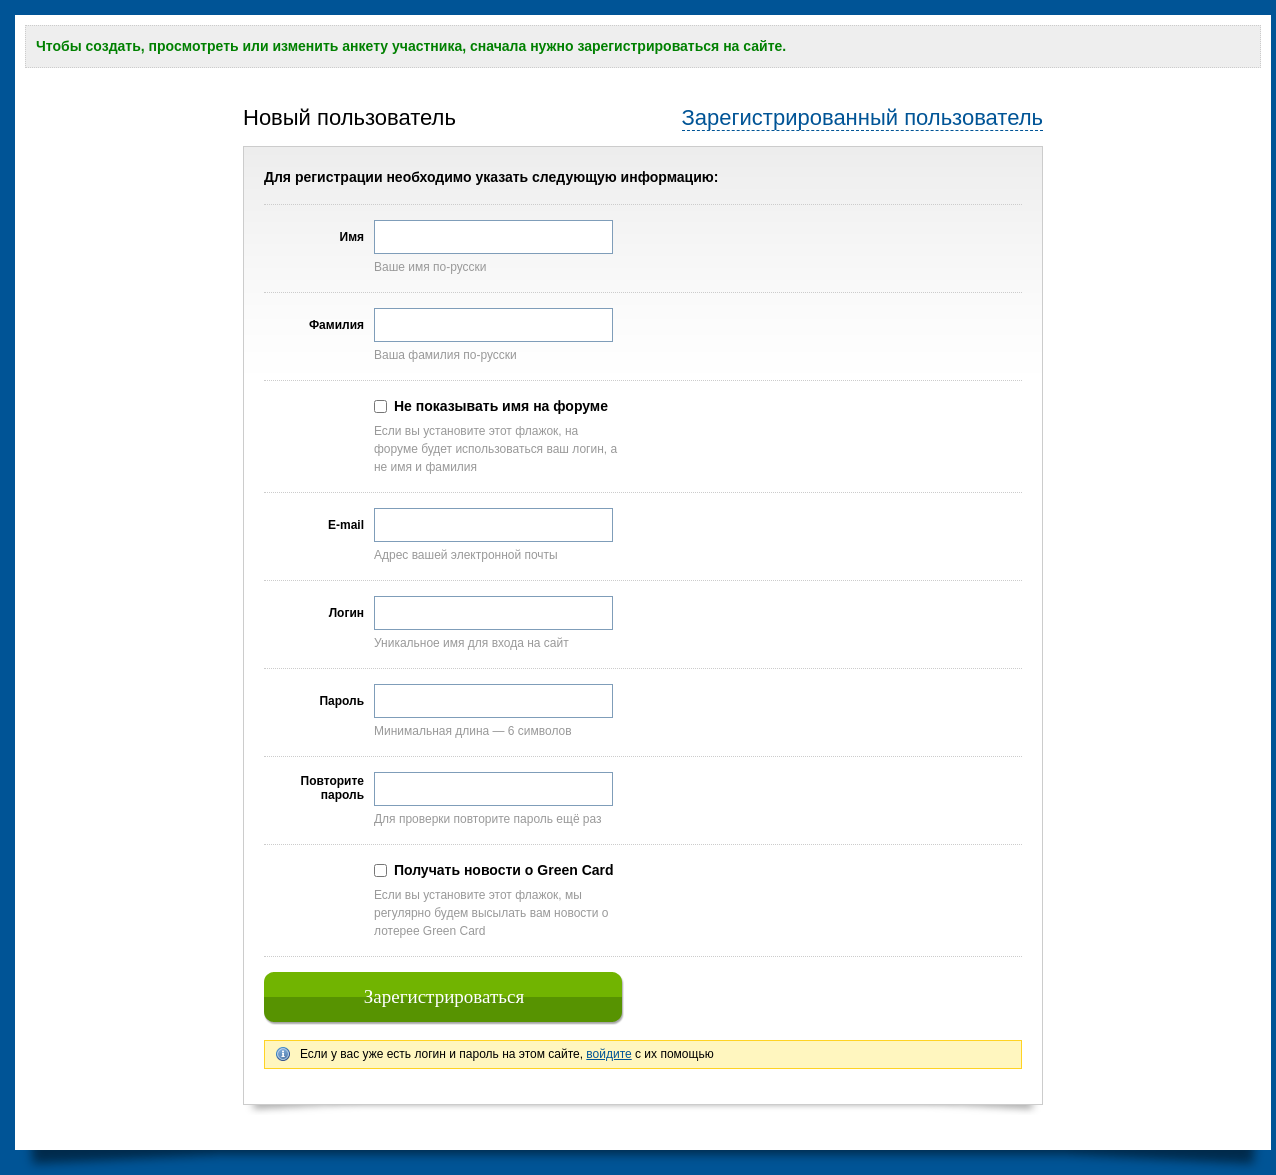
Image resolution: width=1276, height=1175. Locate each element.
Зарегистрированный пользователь (862, 117)
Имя (352, 237)
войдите (608, 1054)
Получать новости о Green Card (504, 870)
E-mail (346, 525)
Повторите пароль (332, 788)
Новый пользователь (349, 117)
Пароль (341, 701)
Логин (346, 613)
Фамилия (336, 325)
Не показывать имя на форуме (501, 406)
